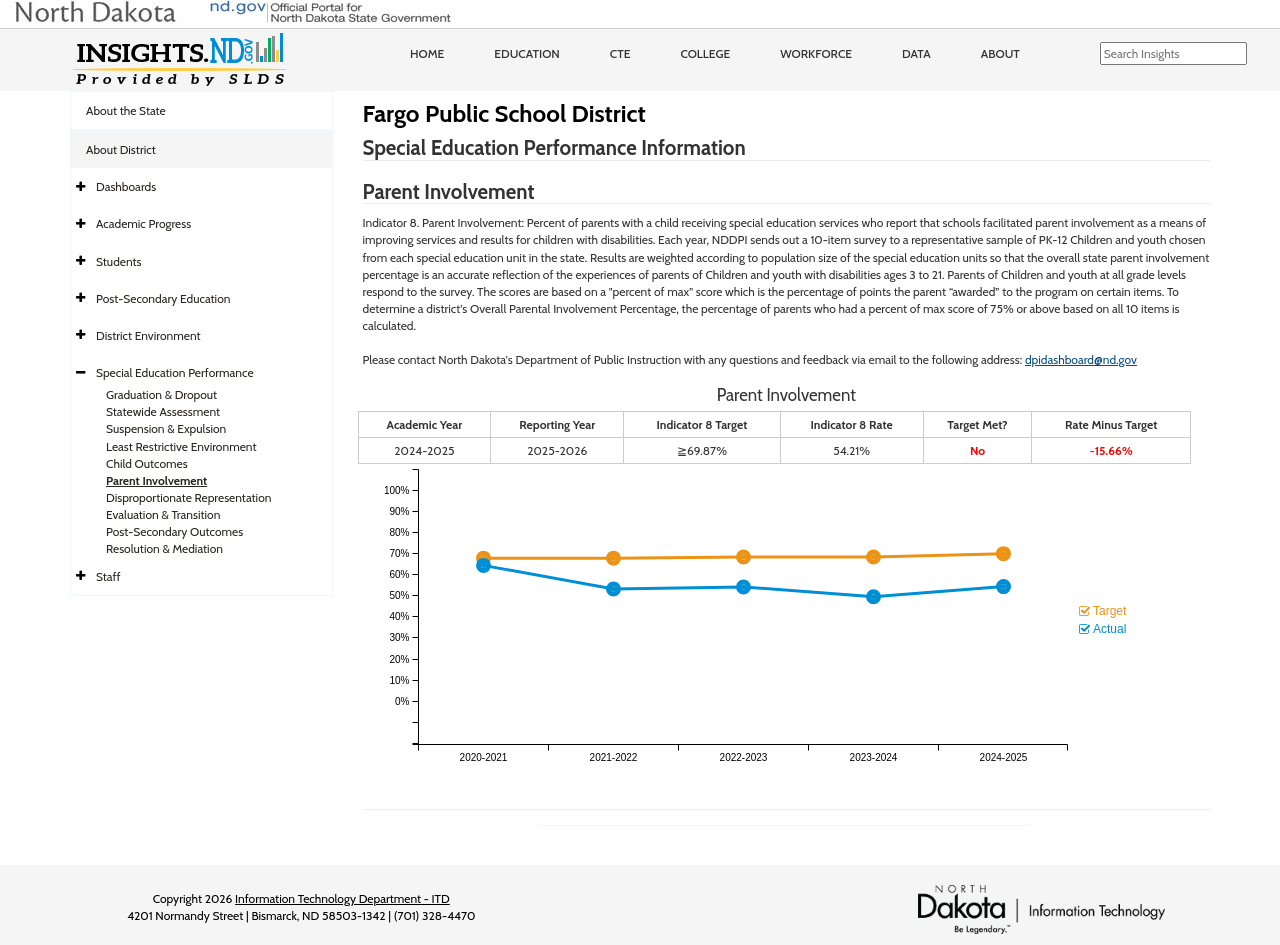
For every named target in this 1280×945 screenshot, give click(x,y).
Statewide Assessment (163, 411)
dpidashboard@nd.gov (1081, 359)
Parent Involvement (156, 480)
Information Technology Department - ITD (342, 898)
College (705, 53)
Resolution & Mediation (164, 548)
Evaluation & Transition (163, 514)
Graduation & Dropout (161, 394)
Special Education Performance (175, 372)
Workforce (816, 53)
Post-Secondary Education (163, 298)
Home (427, 53)
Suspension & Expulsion (166, 428)
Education (527, 53)
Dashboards (126, 186)
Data (916, 53)
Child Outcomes (147, 463)
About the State (126, 110)
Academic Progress (143, 223)
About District (121, 149)
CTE (620, 53)
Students (119, 261)
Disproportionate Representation (188, 497)
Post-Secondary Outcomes (174, 531)
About (1000, 53)
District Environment (148, 335)
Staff (108, 576)
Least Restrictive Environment (181, 446)
